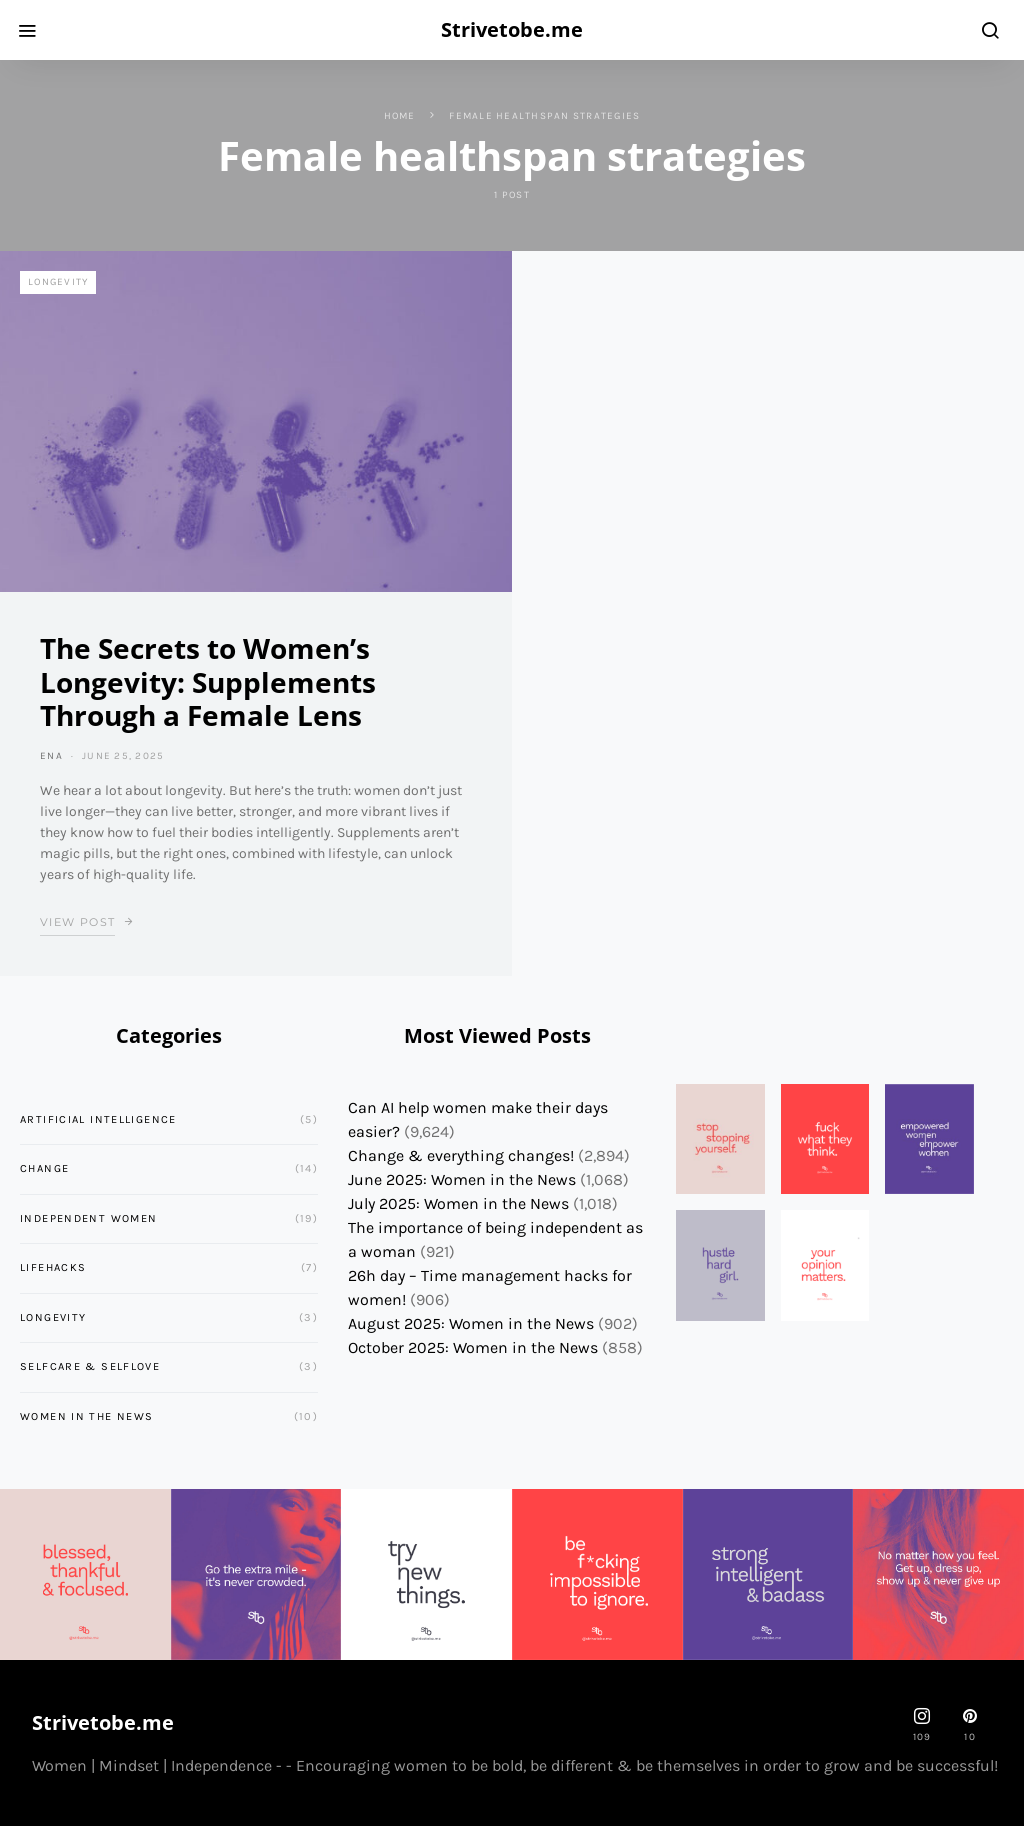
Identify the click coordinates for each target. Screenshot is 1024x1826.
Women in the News (86, 1416)
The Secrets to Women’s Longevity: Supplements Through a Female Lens (208, 681)
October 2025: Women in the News (473, 1347)
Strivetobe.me (512, 29)
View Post (77, 922)
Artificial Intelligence (98, 1119)
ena (51, 756)
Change (44, 1168)
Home (400, 116)
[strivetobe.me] (922, 1725)
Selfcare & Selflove (90, 1366)
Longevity (58, 282)
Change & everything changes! (461, 1155)
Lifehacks (53, 1267)
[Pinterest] (970, 1725)
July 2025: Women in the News (458, 1203)
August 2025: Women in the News (471, 1323)
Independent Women (88, 1218)
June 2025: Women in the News (462, 1179)
